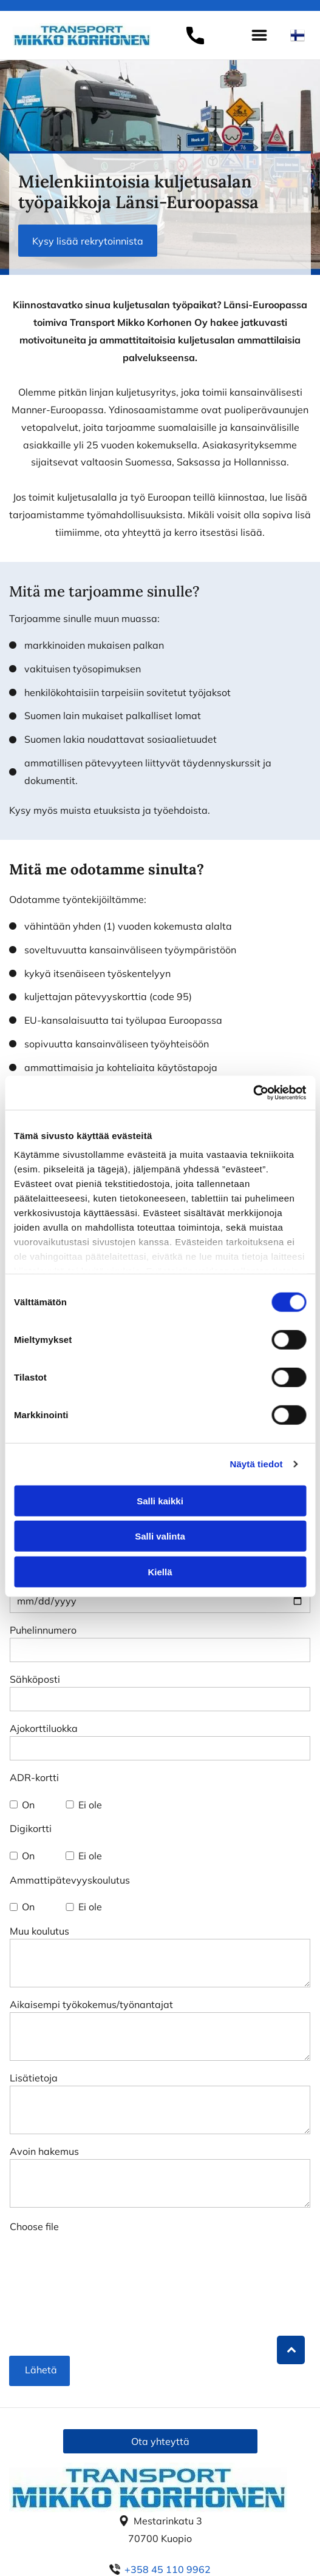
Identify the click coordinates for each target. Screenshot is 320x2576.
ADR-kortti (34, 1777)
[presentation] (59, 2299)
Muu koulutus (39, 1931)
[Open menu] (259, 35)
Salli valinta (160, 1536)
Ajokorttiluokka (44, 1728)
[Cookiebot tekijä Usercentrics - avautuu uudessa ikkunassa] (253, 1093)
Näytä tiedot (256, 1464)
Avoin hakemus (44, 2151)
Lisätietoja (34, 2078)
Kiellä (160, 1571)
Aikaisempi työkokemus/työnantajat (91, 2004)
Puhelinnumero (43, 1630)
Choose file (34, 2226)
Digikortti (31, 1828)
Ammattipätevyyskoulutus (70, 1880)
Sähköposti (35, 1679)
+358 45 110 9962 (167, 2569)
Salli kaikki (160, 1500)
